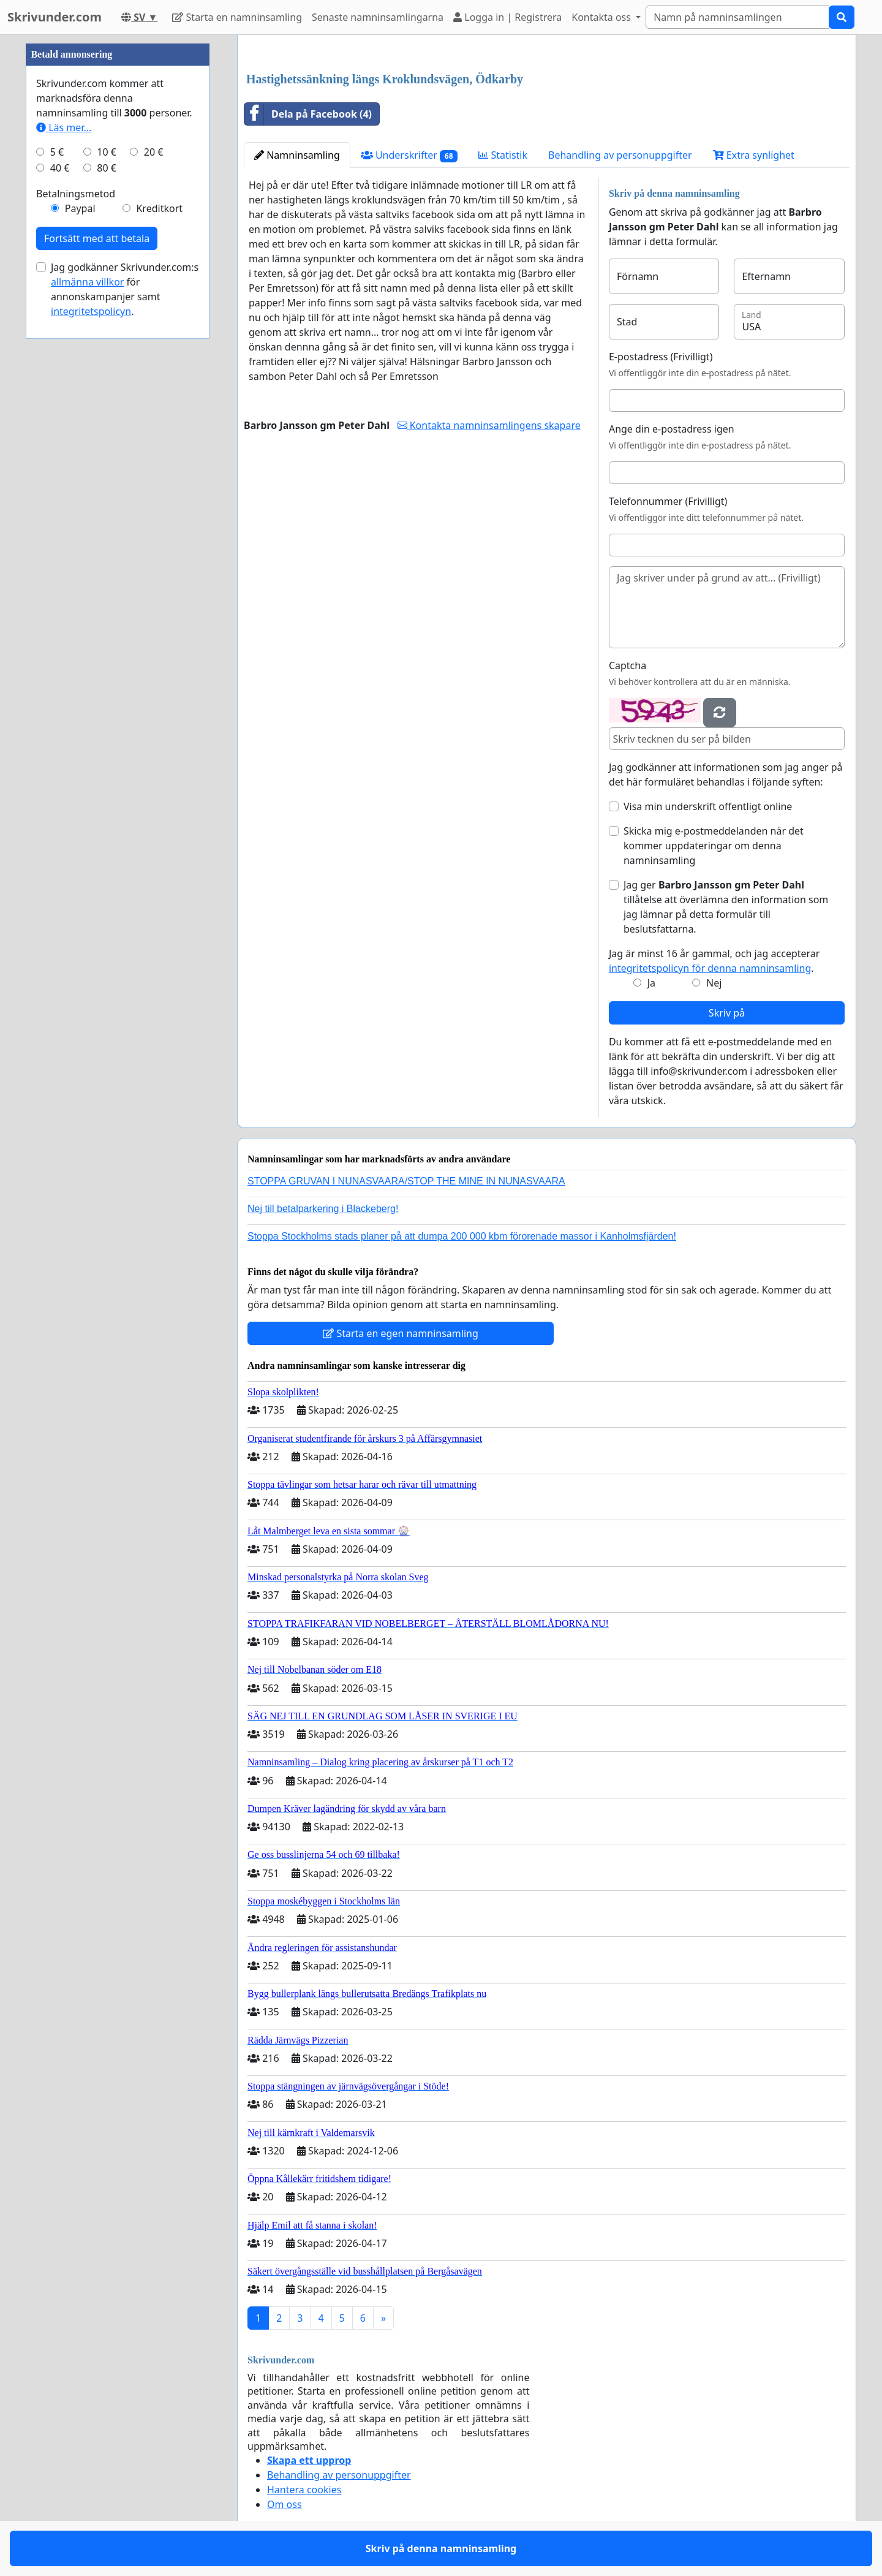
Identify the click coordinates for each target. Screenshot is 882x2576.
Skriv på (727, 1013)
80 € (106, 168)
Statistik (502, 155)
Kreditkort (159, 208)
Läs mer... (63, 127)
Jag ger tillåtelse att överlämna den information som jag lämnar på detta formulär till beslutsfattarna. (726, 907)
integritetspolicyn (91, 311)
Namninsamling (297, 155)
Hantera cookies (304, 2489)
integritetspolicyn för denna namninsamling (710, 968)
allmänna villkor (87, 282)
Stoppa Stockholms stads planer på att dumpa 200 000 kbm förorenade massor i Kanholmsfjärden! (461, 1236)
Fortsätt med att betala (96, 238)
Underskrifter (409, 155)
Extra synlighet (753, 155)
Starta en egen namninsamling (400, 1333)
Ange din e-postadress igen (671, 429)
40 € (60, 168)
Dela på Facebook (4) (308, 114)
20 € (154, 152)
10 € (106, 152)
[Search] (737, 17)
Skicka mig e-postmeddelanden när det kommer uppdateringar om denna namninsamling (714, 845)
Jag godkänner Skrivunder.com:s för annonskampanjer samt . (124, 289)
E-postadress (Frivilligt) (661, 356)
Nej (714, 983)
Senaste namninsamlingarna (377, 17)
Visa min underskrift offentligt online (708, 806)
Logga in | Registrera (507, 17)
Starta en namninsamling (237, 17)
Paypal (80, 208)
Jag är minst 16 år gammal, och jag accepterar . (714, 961)
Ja (651, 983)
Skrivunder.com (54, 17)
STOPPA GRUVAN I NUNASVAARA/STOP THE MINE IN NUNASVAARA (406, 1181)
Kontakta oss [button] (602, 17)
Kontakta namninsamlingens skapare (489, 425)
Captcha (627, 665)
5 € (57, 152)
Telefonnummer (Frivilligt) (668, 501)
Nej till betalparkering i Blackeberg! (322, 1208)
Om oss (284, 2504)
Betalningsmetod (75, 193)
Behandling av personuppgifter (620, 155)
